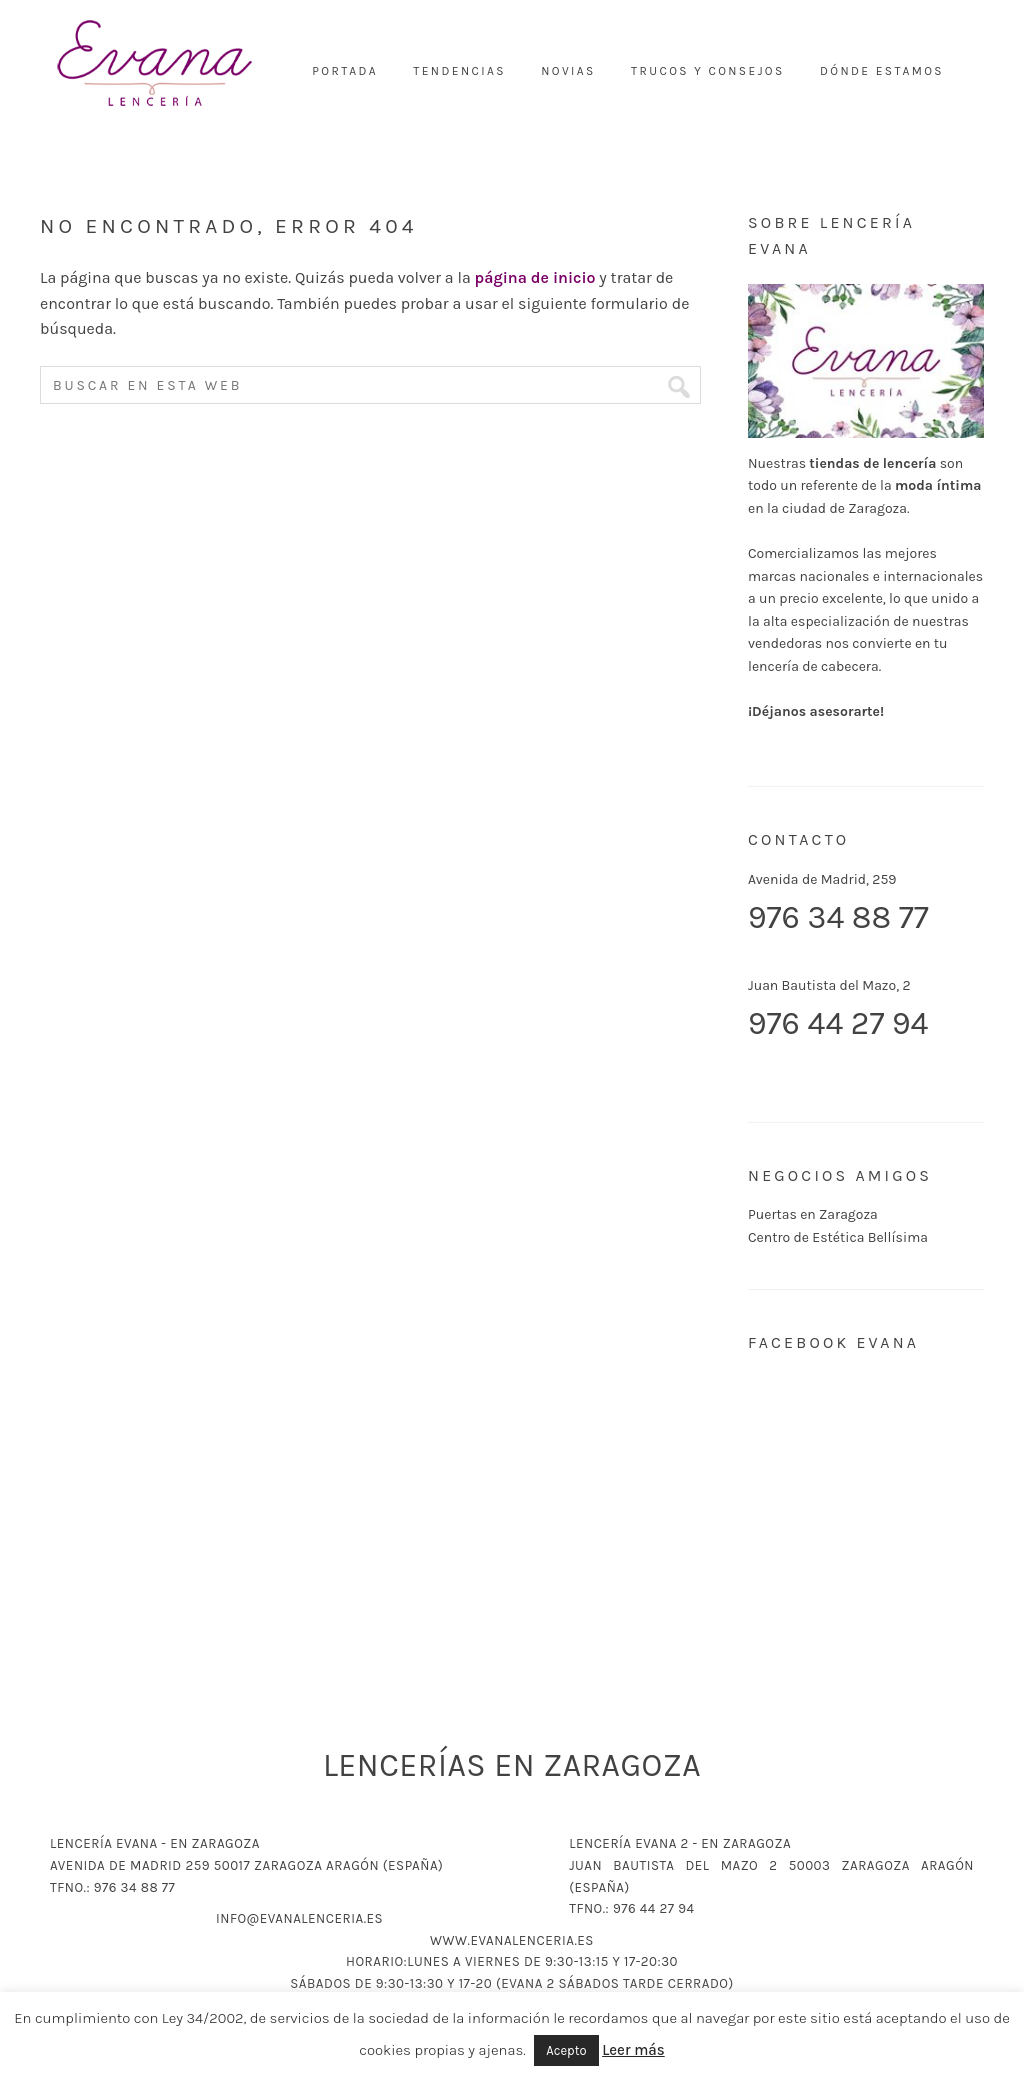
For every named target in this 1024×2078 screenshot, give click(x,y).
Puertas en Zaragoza (813, 1214)
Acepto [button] (566, 2050)
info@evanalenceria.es (299, 1918)
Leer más (633, 2050)
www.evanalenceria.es (512, 1940)
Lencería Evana (155, 65)
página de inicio (535, 277)
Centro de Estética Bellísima (838, 1237)
